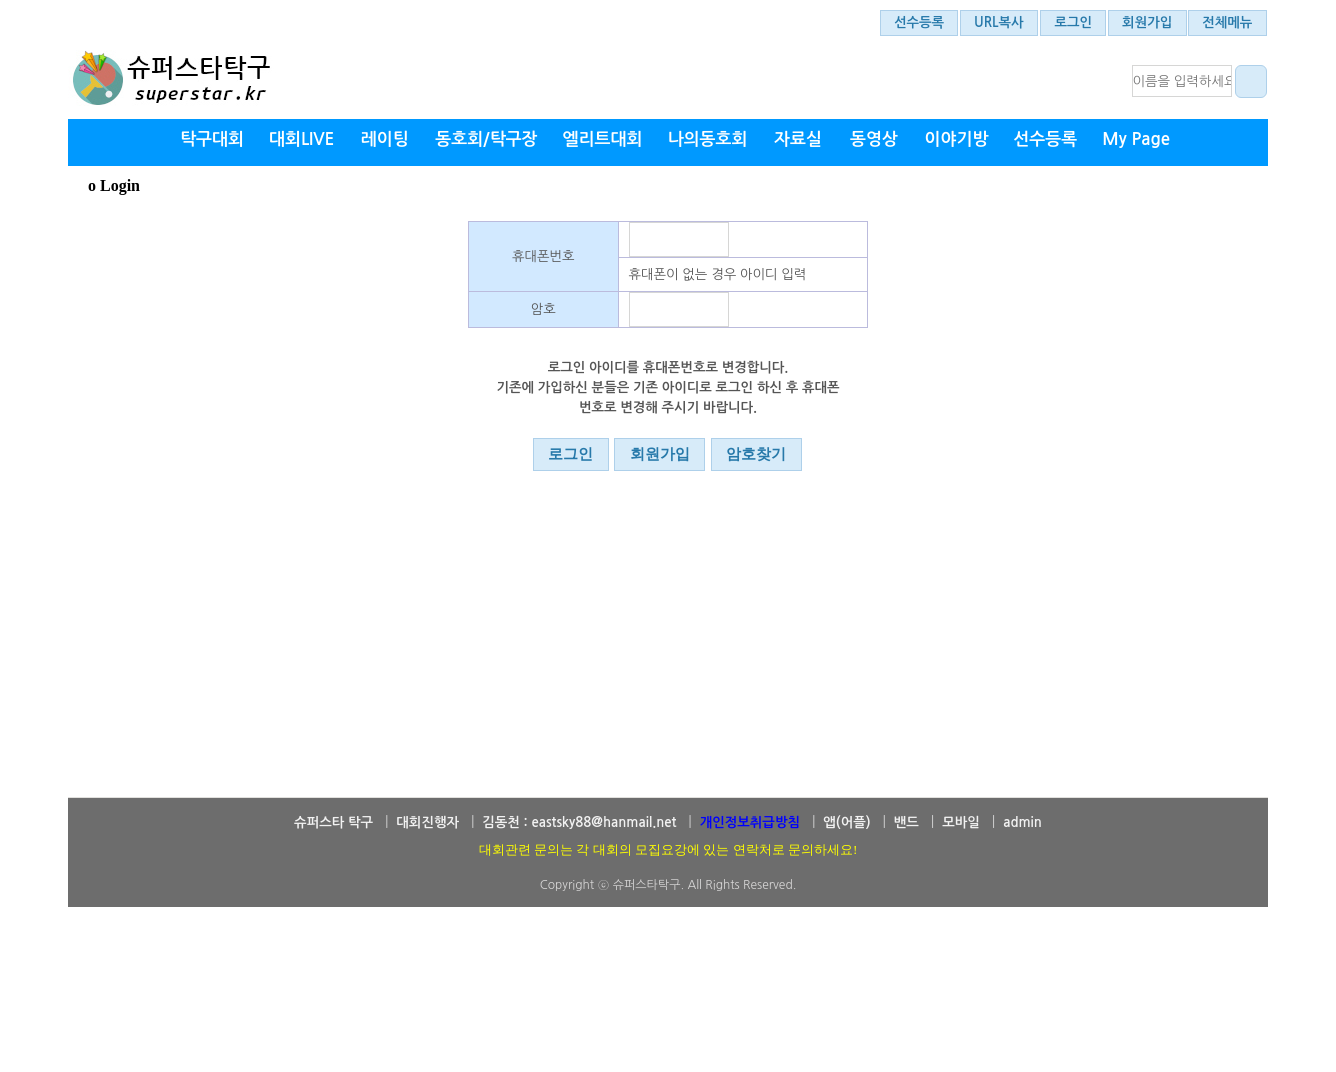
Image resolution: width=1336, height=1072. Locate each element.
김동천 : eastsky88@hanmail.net (579, 822)
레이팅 (385, 139)
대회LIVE (301, 139)
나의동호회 (708, 139)
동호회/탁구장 (486, 139)
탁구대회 (212, 139)
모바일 (961, 822)
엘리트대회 (603, 139)
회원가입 (1147, 22)
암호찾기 (756, 454)
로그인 (1074, 22)
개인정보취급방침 (750, 822)
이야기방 (956, 139)
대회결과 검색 (1249, 81)
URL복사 (999, 22)
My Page (1136, 139)
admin (1022, 822)
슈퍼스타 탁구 (333, 822)
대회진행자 (427, 822)
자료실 (798, 139)
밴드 (906, 822)
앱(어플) (846, 822)
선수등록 (919, 22)
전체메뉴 (1227, 22)
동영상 (874, 139)
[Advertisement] (668, 1017)
